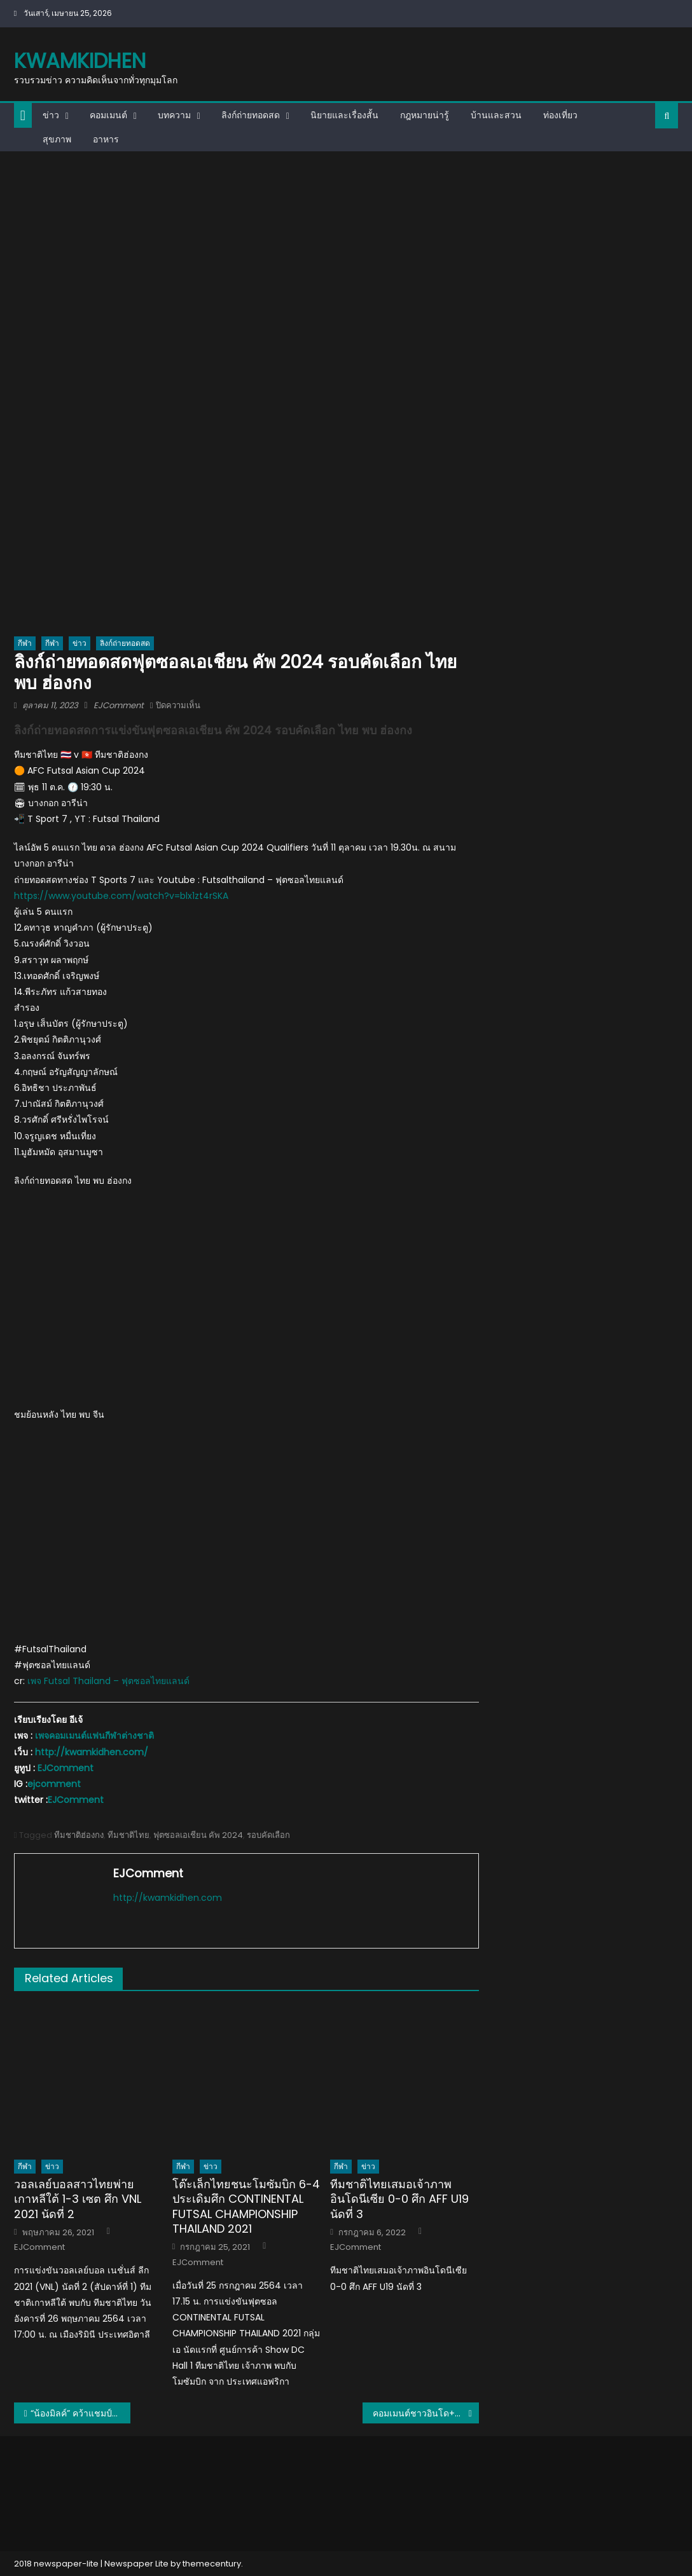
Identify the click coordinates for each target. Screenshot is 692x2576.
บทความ (174, 115)
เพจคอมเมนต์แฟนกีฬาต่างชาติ (94, 1735)
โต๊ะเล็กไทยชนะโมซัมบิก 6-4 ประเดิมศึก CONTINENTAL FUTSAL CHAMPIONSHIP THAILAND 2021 (246, 2207)
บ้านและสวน (496, 115)
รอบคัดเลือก (268, 1835)
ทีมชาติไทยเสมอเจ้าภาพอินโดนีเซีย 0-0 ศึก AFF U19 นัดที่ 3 (399, 2199)
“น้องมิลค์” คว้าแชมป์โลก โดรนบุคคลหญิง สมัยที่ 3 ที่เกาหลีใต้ (80, 2413)
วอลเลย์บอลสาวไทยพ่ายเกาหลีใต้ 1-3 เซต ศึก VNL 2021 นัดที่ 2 (77, 2199)
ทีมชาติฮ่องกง (79, 1835)
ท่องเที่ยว (560, 115)
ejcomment (54, 1784)
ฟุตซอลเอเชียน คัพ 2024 (198, 1835)
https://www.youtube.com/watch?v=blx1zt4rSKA (121, 895)
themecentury (212, 2564)
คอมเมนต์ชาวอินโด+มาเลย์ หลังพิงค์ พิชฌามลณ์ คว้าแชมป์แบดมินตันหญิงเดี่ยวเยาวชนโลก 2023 (426, 2413)
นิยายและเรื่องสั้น (344, 115)
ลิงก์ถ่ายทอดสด (250, 115)
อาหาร (106, 139)
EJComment (118, 705)
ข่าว (51, 115)
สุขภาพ (57, 139)
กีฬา (25, 643)
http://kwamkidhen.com (167, 1897)
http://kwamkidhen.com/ (91, 1752)
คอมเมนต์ (108, 115)
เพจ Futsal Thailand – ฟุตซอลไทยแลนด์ (108, 1681)
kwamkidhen (80, 60)
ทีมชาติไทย (128, 1835)
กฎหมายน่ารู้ (424, 115)
